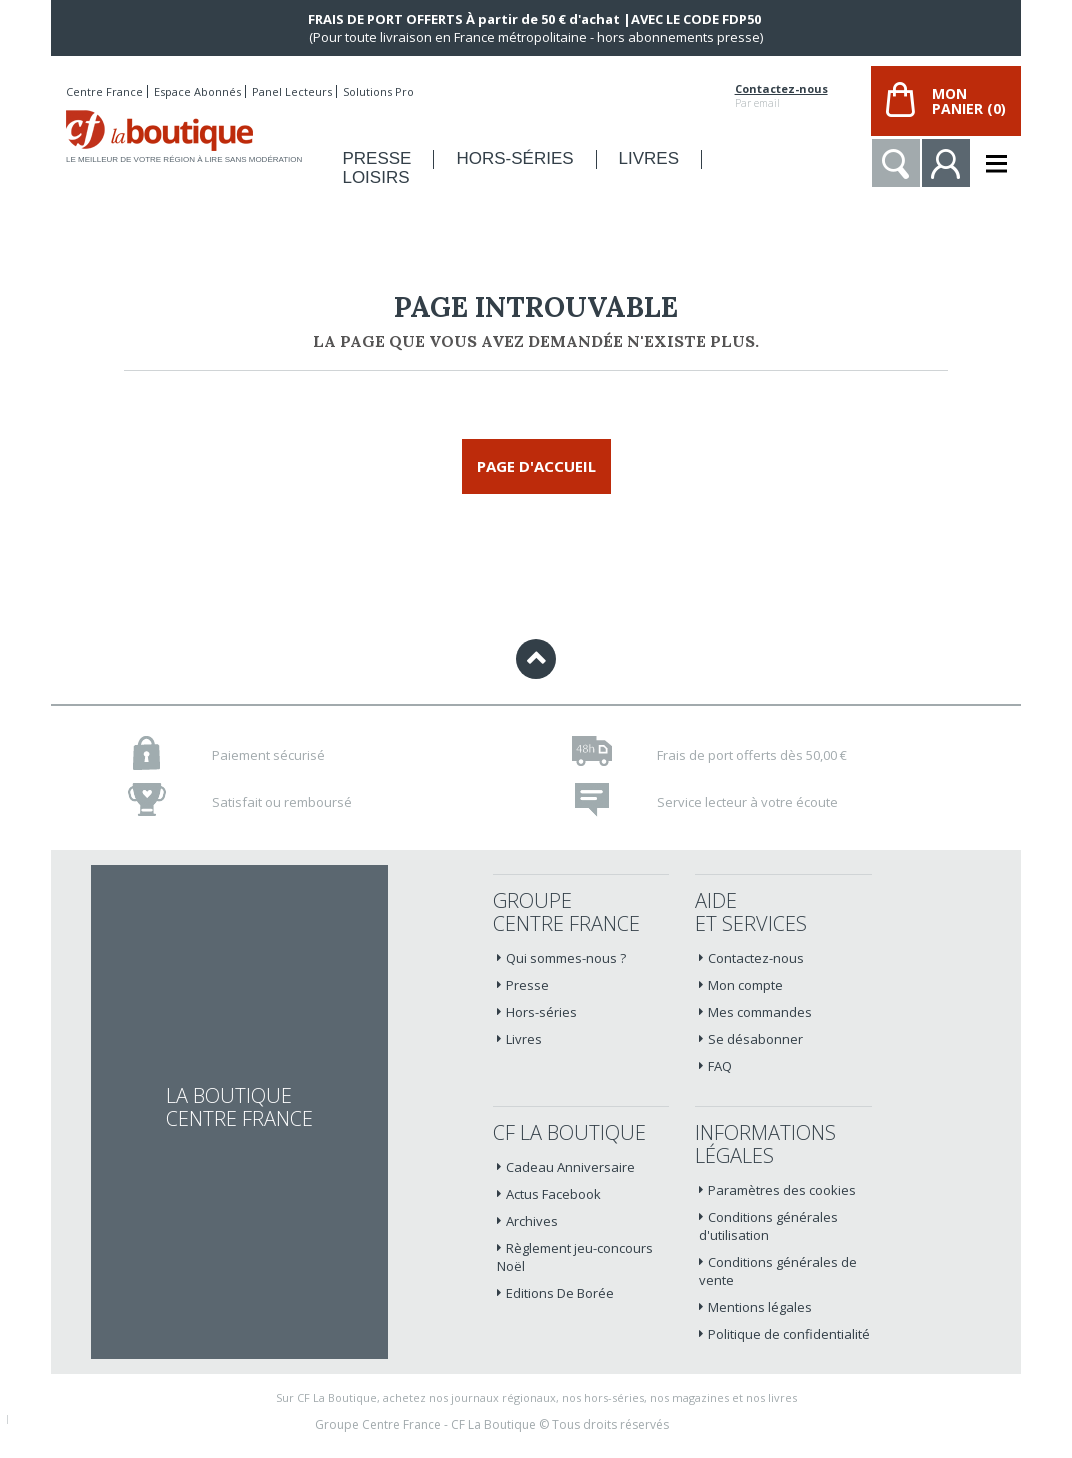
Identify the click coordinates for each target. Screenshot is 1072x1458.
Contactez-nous (781, 89)
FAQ (720, 1066)
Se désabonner (755, 1039)
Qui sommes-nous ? (566, 958)
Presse (527, 985)
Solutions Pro (378, 91)
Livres (524, 1039)
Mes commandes (760, 1012)
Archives (532, 1221)
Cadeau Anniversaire (570, 1167)
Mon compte (745, 985)
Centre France (104, 91)
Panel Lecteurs (292, 91)
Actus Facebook (553, 1194)
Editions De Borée (560, 1293)
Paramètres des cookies (782, 1190)
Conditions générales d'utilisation (768, 1226)
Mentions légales (760, 1307)
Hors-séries (541, 1012)
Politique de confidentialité (789, 1334)
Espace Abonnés (197, 91)
